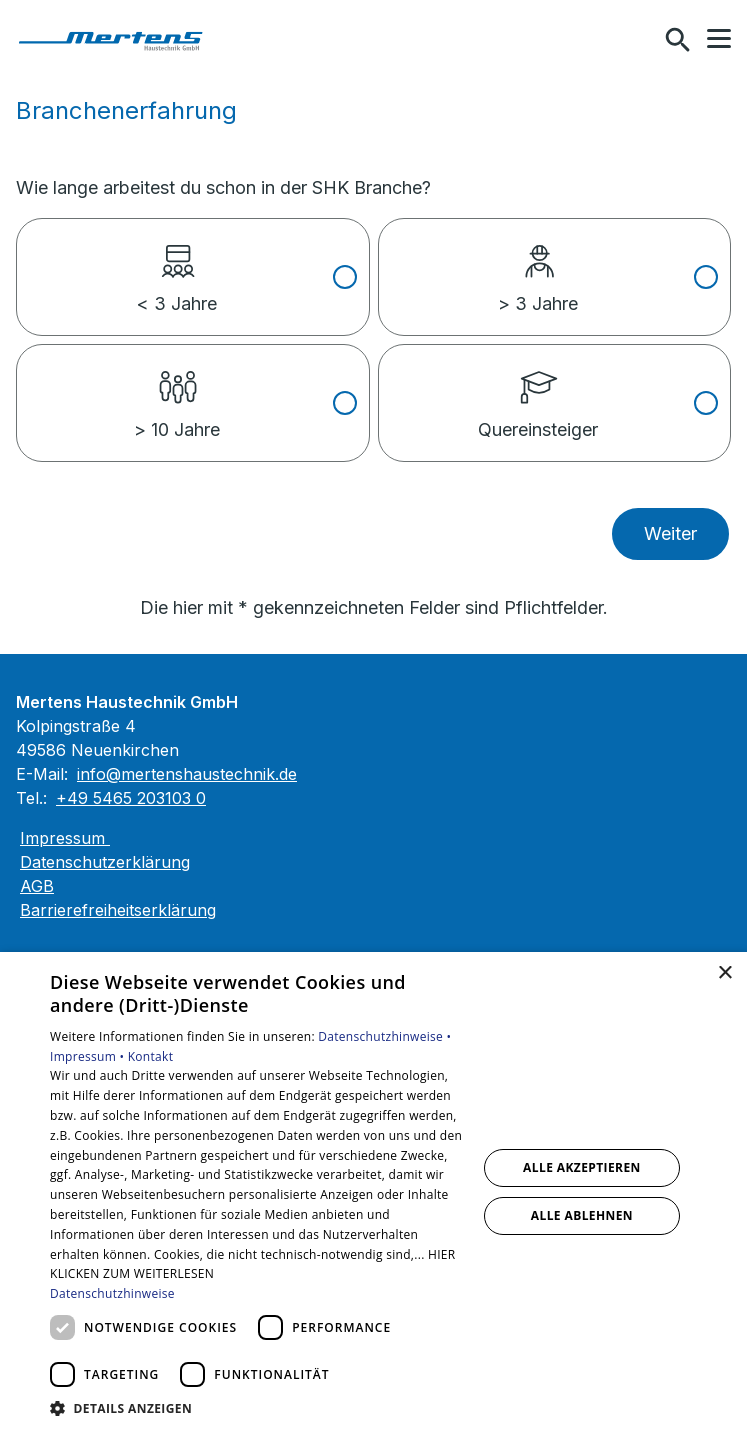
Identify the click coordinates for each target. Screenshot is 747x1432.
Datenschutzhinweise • (384, 1036)
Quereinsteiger (538, 393)
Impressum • (89, 1056)
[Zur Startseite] (119, 40)
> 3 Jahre (538, 267)
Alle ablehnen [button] (582, 1215)
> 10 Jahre (177, 393)
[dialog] (373, 1192)
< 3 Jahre (176, 267)
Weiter (670, 533)
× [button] (724, 973)
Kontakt (151, 1056)
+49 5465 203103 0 (131, 798)
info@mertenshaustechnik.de (187, 774)
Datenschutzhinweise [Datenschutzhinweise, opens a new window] (112, 1293)
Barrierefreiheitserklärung (118, 910)
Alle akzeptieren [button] (582, 1167)
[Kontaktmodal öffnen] (635, 40)
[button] (719, 39)
